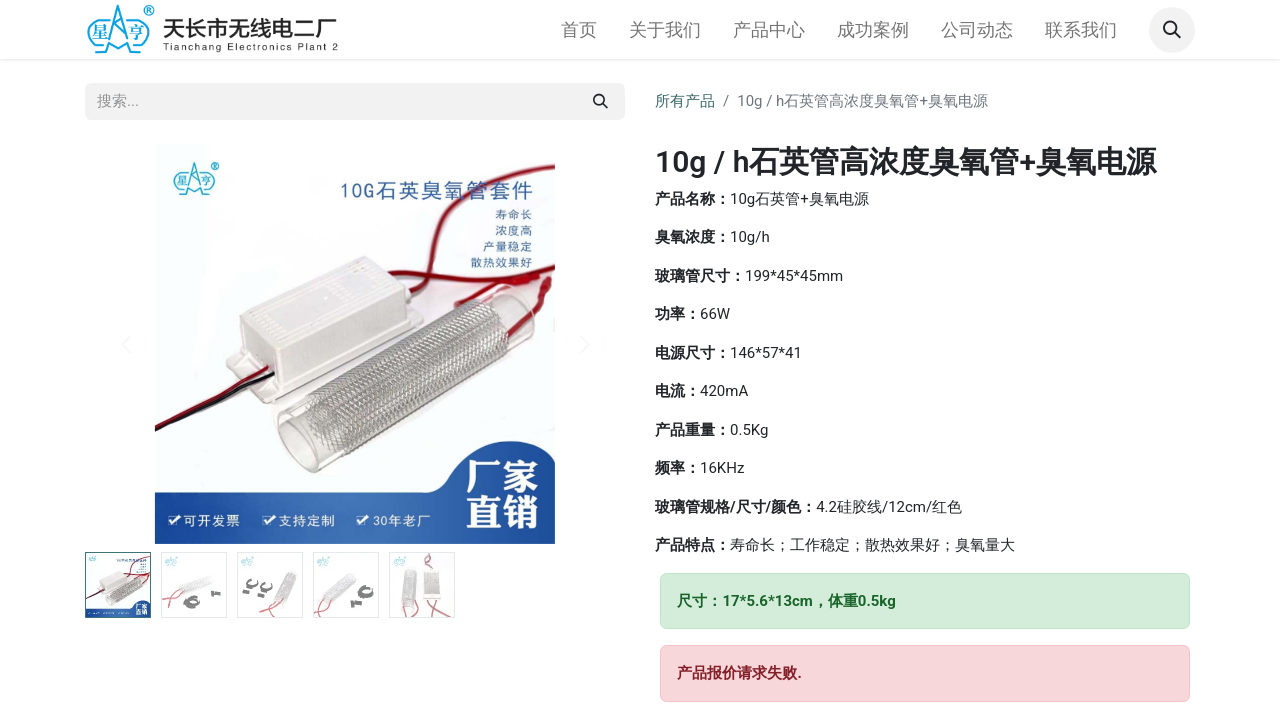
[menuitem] (579, 29)
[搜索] (600, 101)
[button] (1172, 30)
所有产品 (685, 101)
